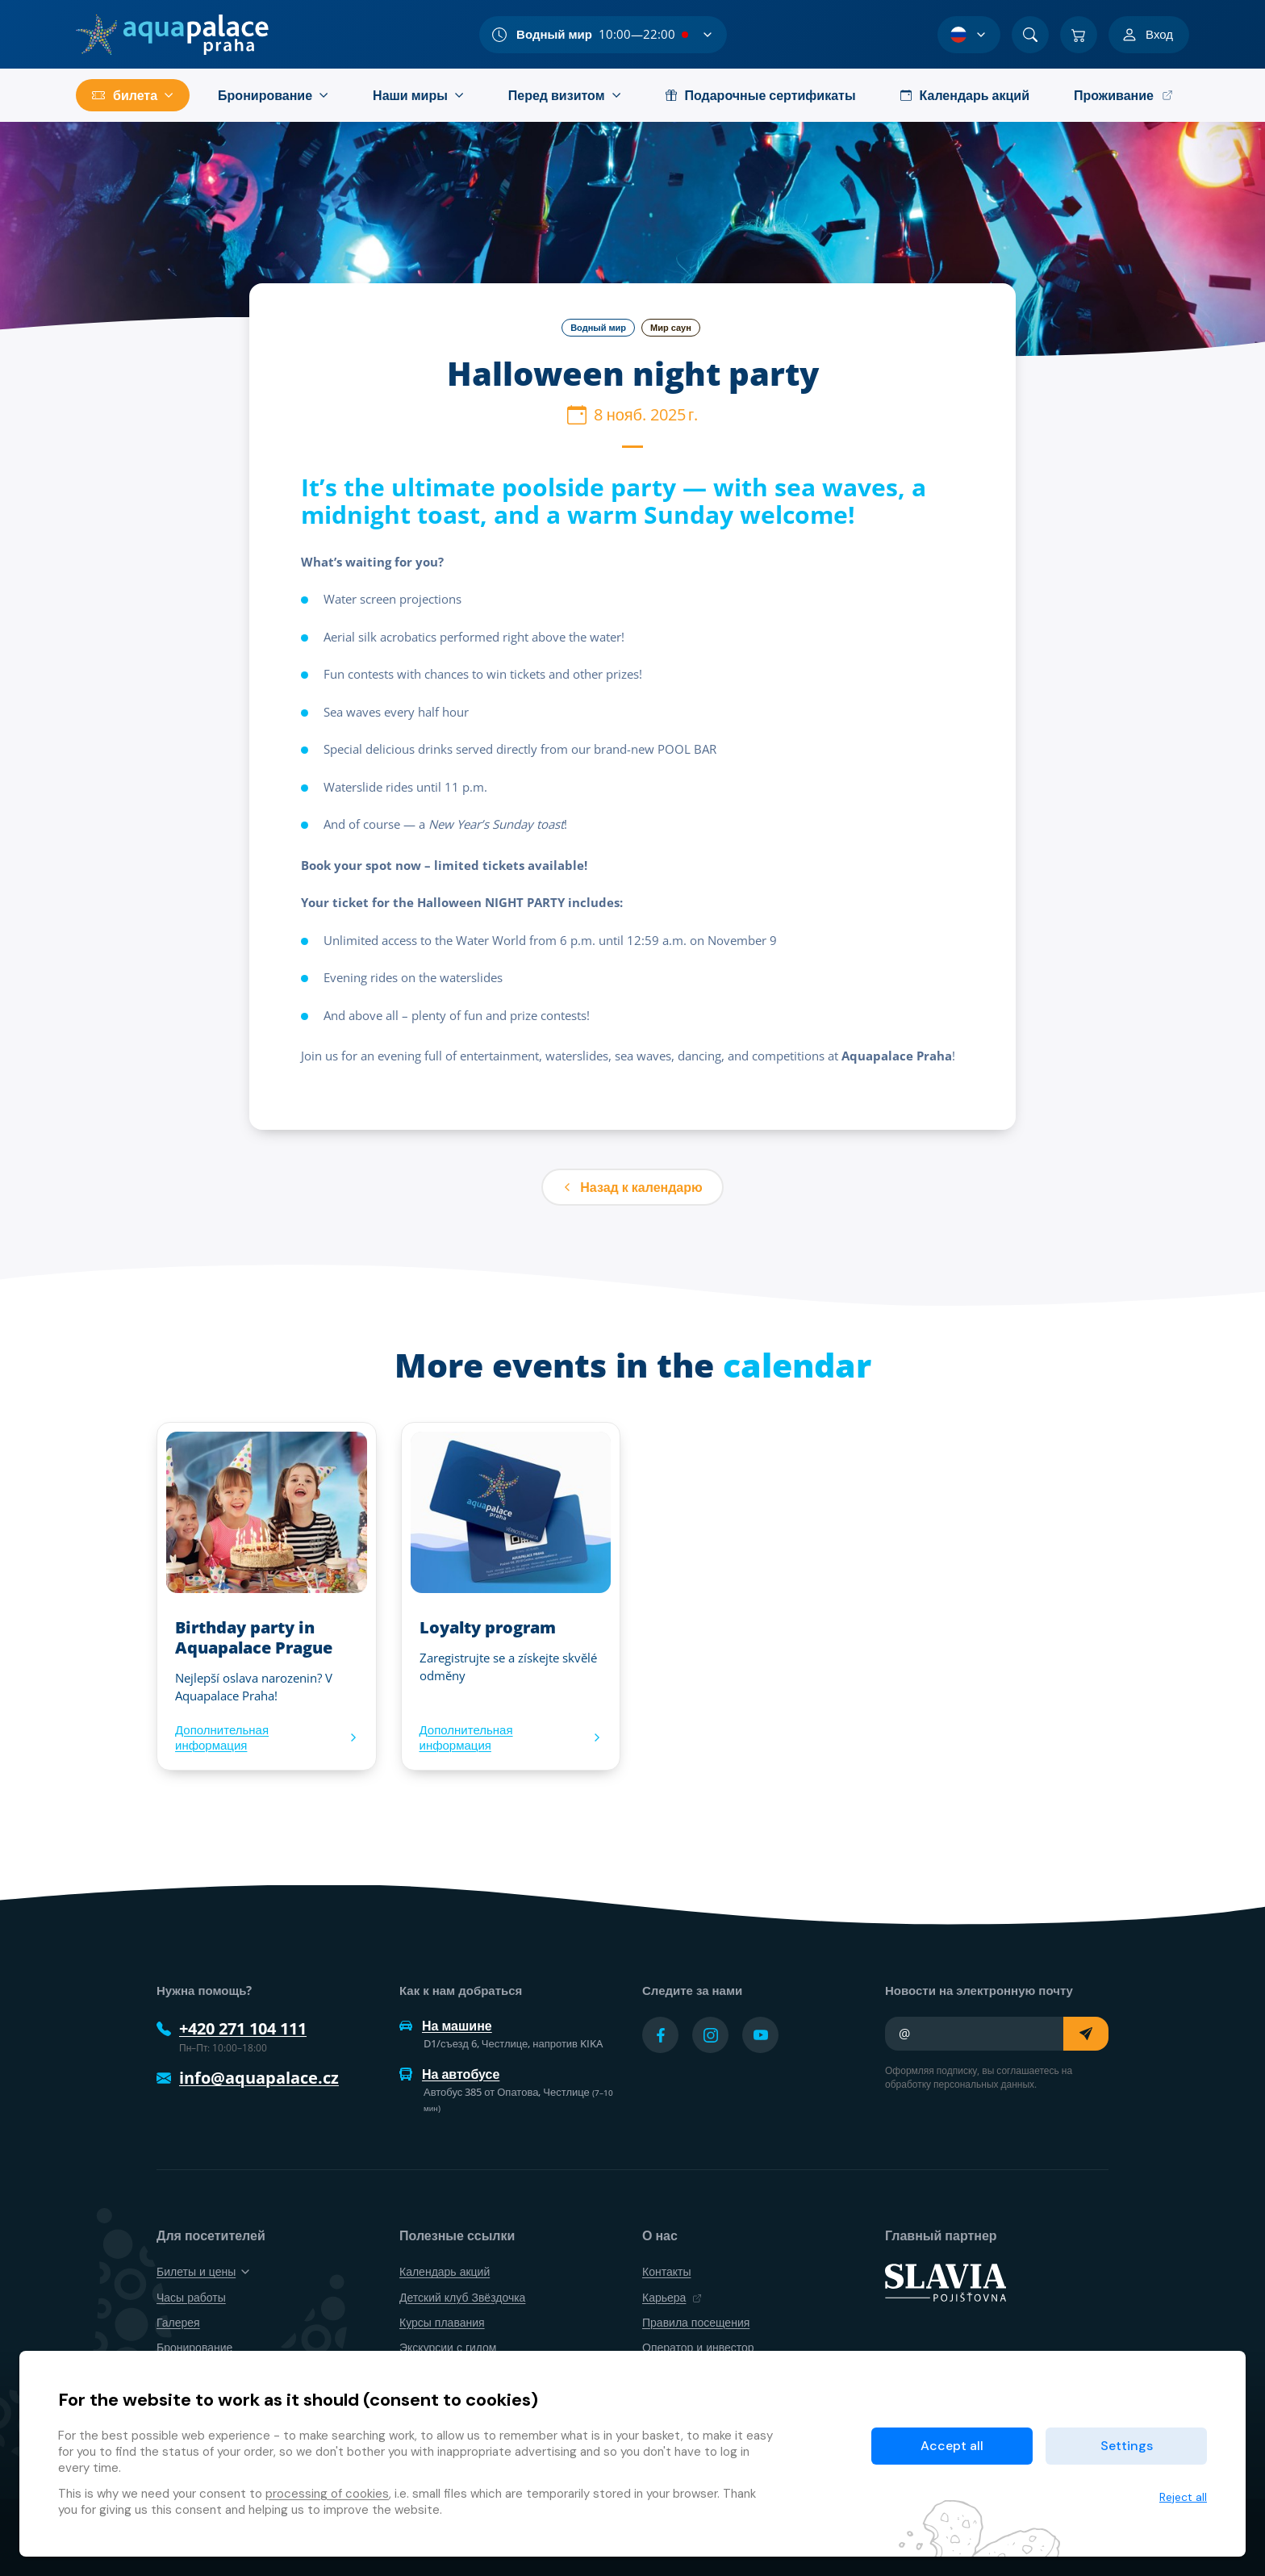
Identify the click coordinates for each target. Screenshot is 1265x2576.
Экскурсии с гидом (447, 2347)
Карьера (672, 2297)
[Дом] (172, 35)
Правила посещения (695, 2322)
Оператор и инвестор (698, 2347)
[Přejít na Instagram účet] (710, 2035)
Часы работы (191, 2297)
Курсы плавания (442, 2322)
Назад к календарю (632, 1187)
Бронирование (194, 2347)
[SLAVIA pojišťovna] (945, 2281)
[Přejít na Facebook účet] (660, 2035)
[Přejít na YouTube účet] (760, 2035)
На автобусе (449, 2074)
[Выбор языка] (968, 34)
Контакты (666, 2271)
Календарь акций (444, 2271)
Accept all (952, 2445)
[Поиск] (1030, 34)
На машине (445, 2025)
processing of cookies (327, 2494)
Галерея (178, 2322)
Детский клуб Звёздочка (462, 2297)
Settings (1126, 2445)
